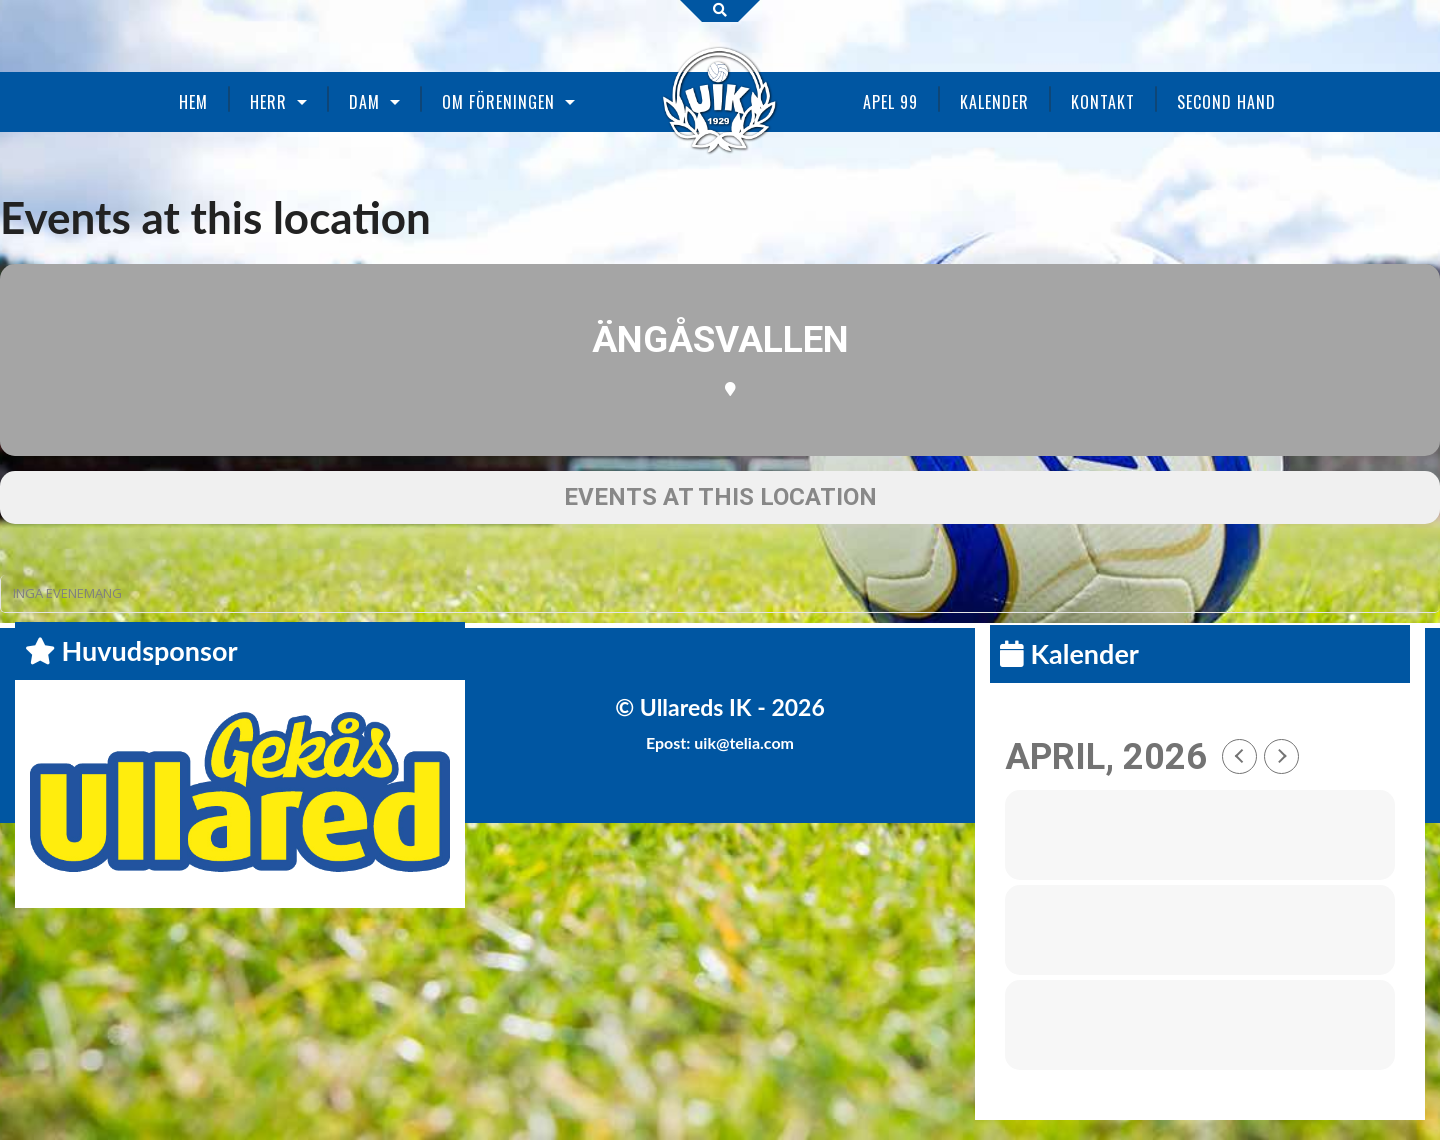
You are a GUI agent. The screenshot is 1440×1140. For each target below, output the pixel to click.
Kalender (994, 102)
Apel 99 (890, 102)
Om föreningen (498, 102)
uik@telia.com (744, 742)
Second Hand (1226, 102)
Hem (193, 102)
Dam (364, 102)
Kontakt (1103, 102)
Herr (268, 102)
